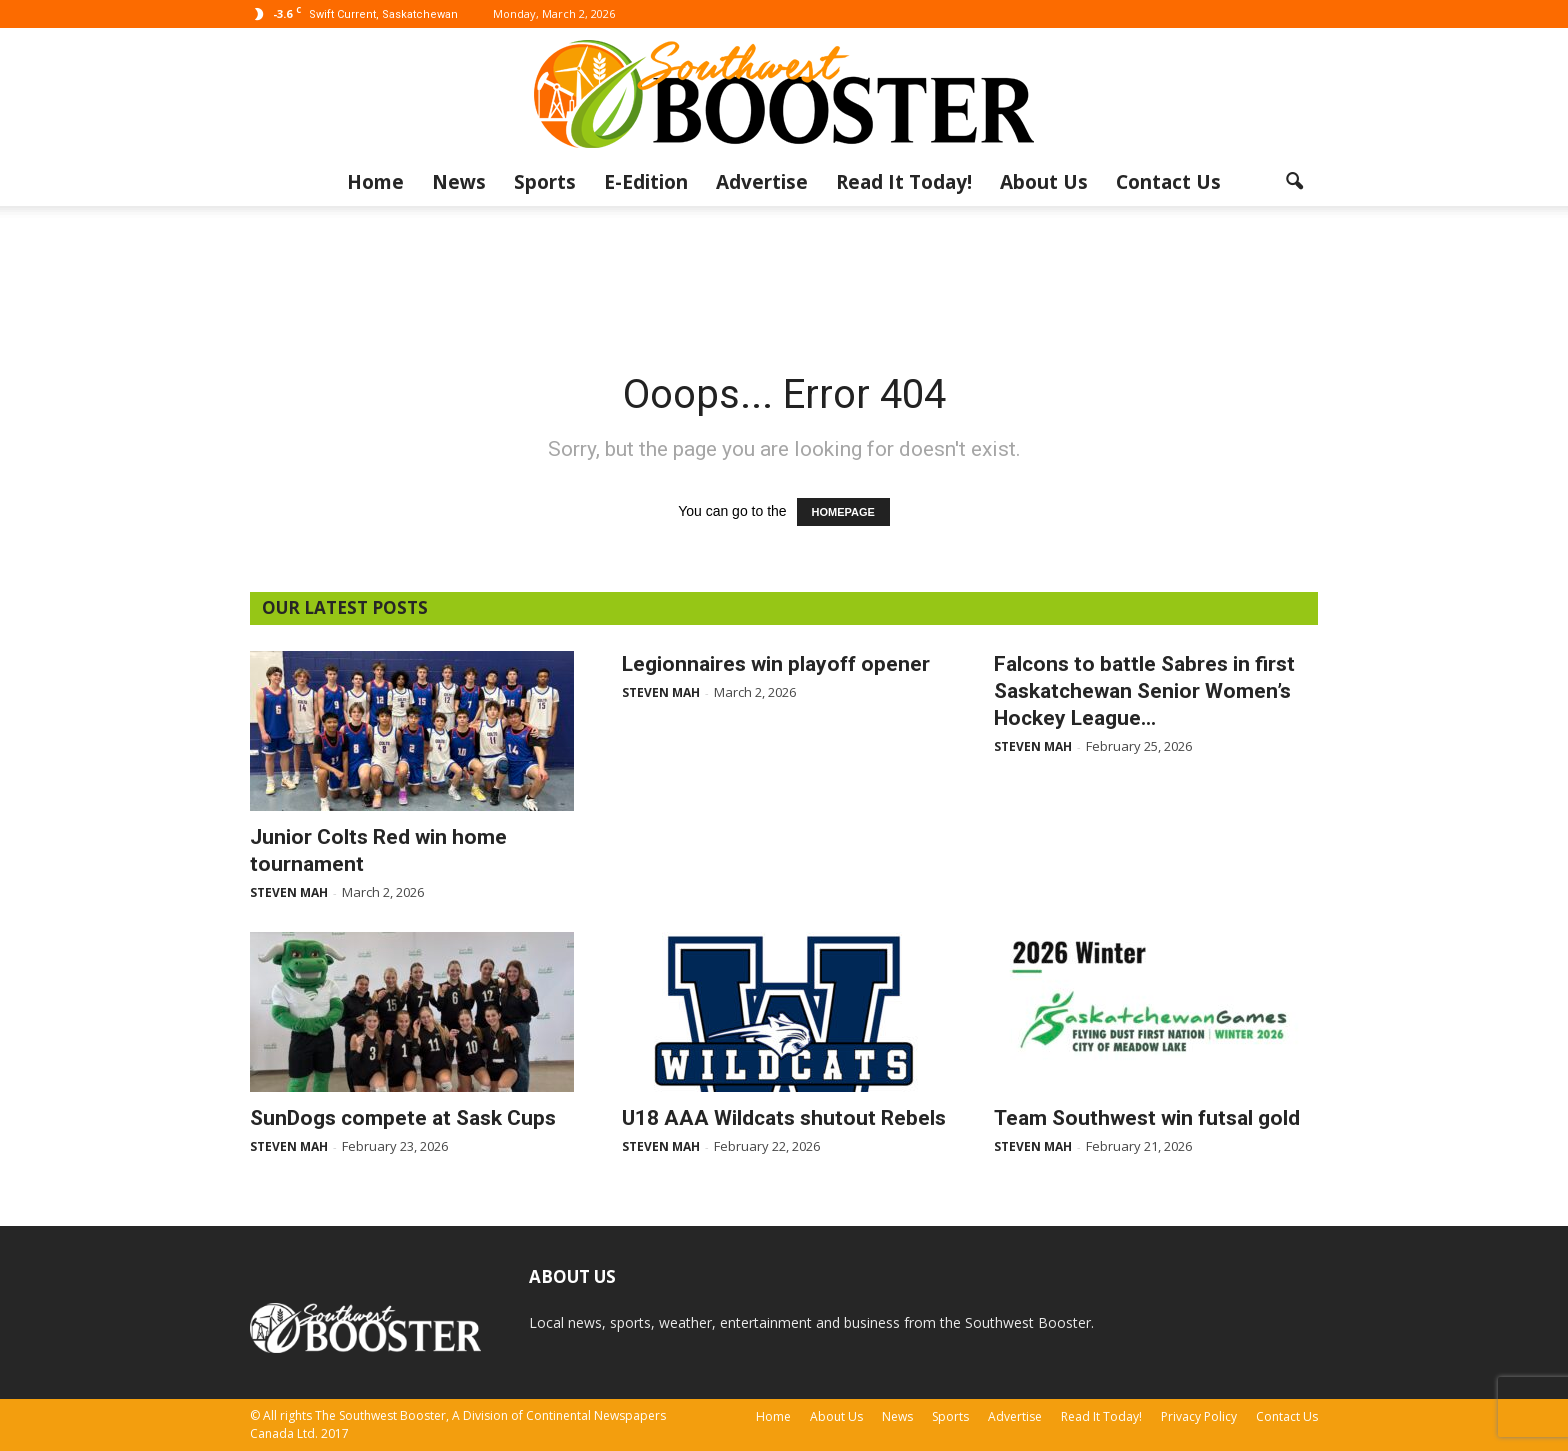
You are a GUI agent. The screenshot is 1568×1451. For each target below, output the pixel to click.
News (459, 182)
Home (375, 182)
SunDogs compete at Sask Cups (403, 1118)
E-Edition (646, 182)
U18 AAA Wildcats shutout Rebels (784, 1118)
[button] (1294, 182)
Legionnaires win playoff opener (776, 664)
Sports (545, 182)
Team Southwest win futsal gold (1147, 1118)
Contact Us (1168, 182)
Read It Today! (904, 182)
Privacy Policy (1199, 1416)
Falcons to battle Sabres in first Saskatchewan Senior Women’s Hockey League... (1144, 691)
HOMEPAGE (843, 512)
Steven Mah (289, 892)
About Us (1044, 182)
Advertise (762, 182)
